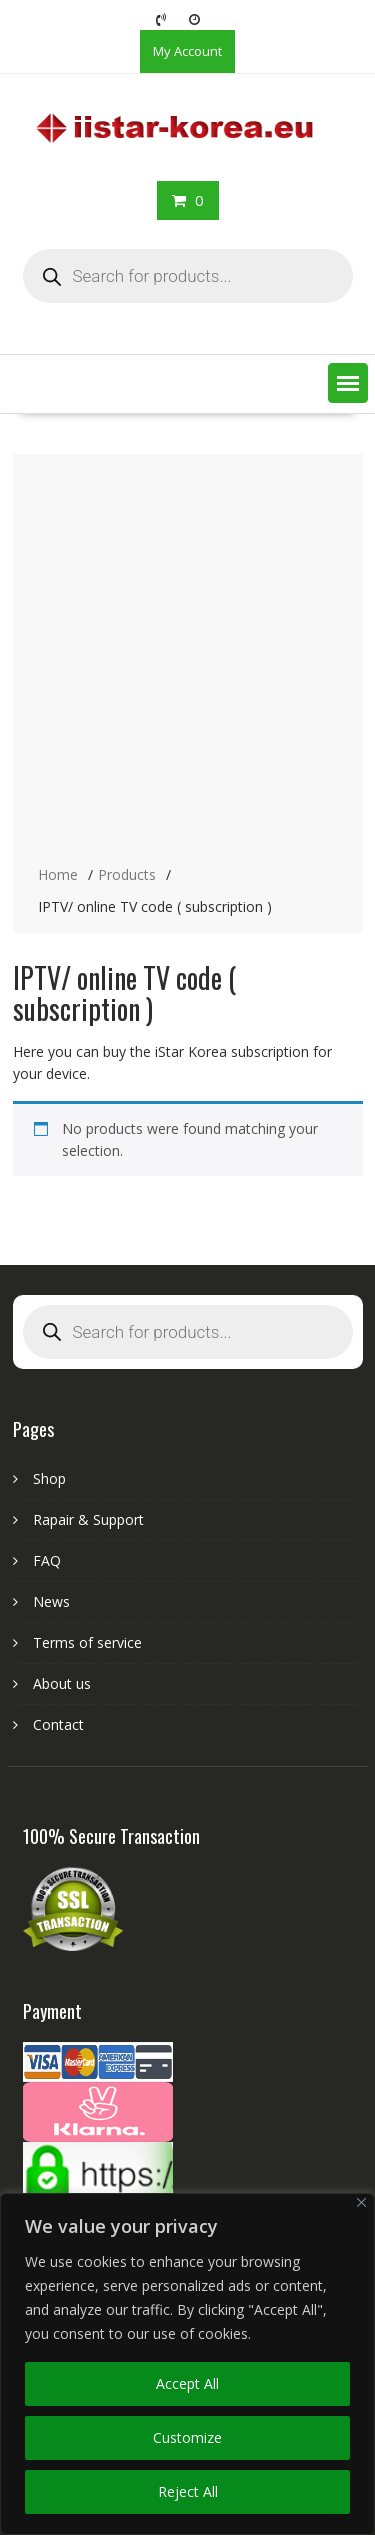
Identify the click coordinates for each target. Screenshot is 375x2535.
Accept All (187, 2383)
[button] (348, 383)
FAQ (47, 1560)
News (51, 1601)
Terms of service (87, 1642)
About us (62, 1683)
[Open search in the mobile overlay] (188, 276)
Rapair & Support (88, 1519)
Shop (49, 1478)
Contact (58, 1724)
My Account (187, 51)
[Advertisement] (187, 661)
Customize (187, 2437)
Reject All (188, 2491)
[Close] (361, 2202)
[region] (187, 2364)
